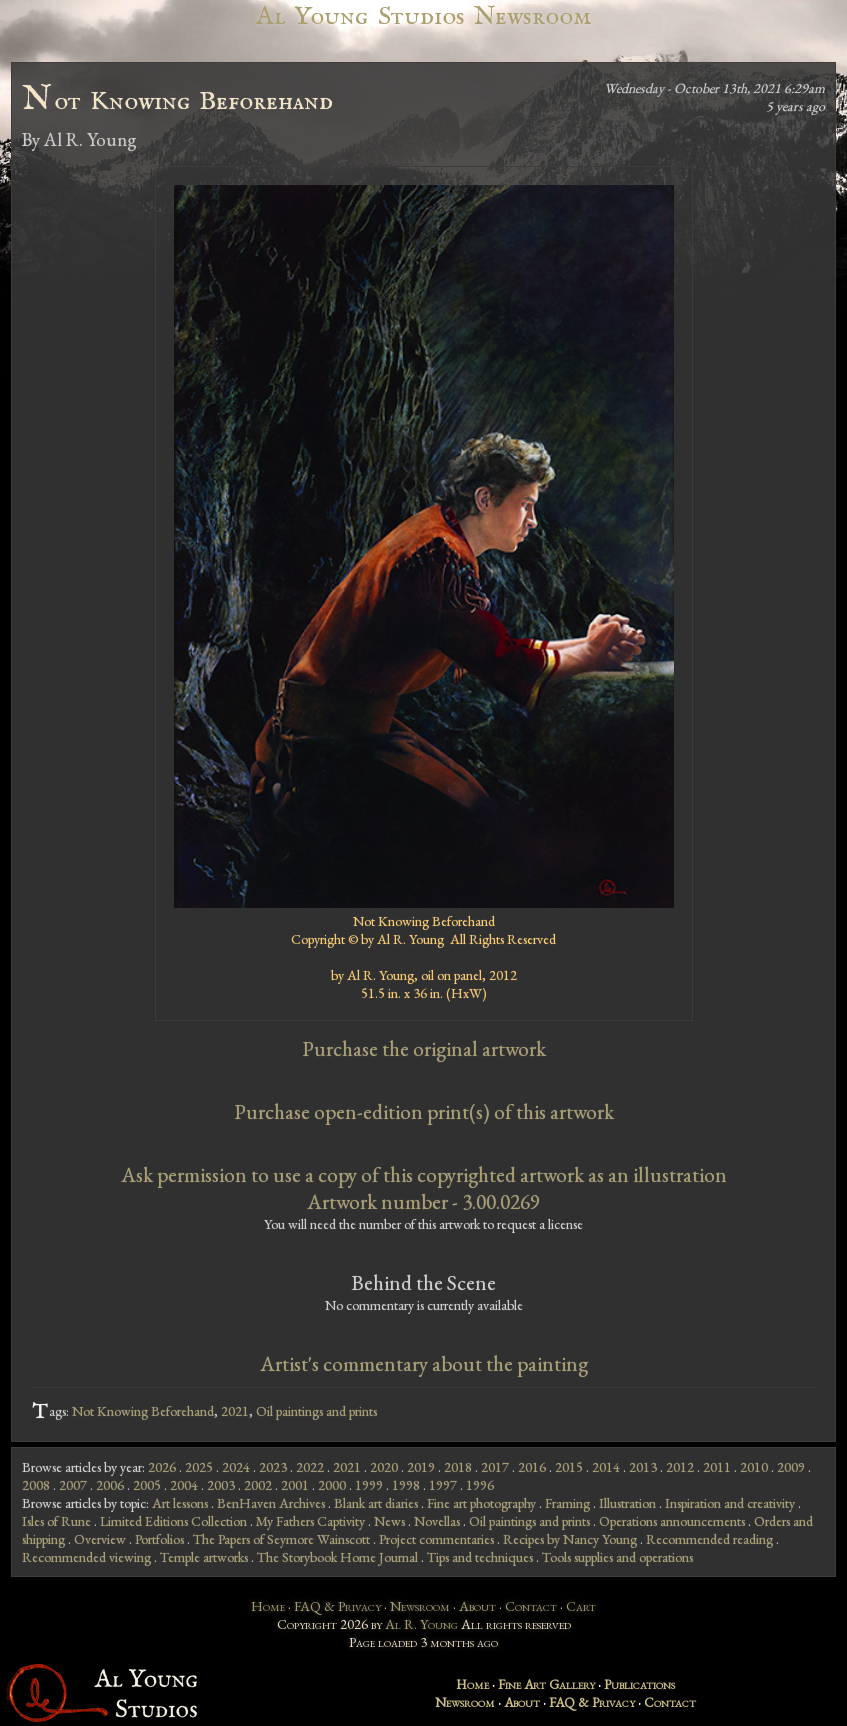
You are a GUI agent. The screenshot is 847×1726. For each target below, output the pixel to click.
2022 (310, 1467)
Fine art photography (481, 1503)
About (477, 1606)
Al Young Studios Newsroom (423, 16)
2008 (36, 1485)
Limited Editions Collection (173, 1521)
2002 (258, 1485)
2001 (295, 1485)
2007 (73, 1485)
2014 (606, 1467)
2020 (384, 1467)
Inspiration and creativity (730, 1503)
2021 (235, 1411)
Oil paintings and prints (316, 1411)
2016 (532, 1467)
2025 (199, 1467)
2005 (147, 1485)
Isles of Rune (56, 1521)
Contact (531, 1606)
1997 (443, 1485)
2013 (643, 1467)
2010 (754, 1467)
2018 (458, 1467)
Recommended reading (709, 1539)
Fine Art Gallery (546, 1684)
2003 (221, 1485)
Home (268, 1606)
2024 (236, 1467)
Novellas (437, 1521)
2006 (110, 1485)
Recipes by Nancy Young (570, 1539)
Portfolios (159, 1539)
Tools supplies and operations (617, 1557)
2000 (332, 1485)
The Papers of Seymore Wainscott (281, 1539)
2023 (273, 1467)
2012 (680, 1467)
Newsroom (420, 1606)
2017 (495, 1467)
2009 (791, 1467)
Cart (581, 1606)
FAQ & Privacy (337, 1606)
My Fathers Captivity (310, 1521)
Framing (567, 1503)
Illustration (627, 1503)
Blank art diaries (376, 1503)
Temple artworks (204, 1557)
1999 (369, 1485)
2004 (184, 1485)
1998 (406, 1485)
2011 (717, 1467)
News (389, 1521)
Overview (100, 1539)
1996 (480, 1485)
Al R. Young (421, 1624)
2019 (421, 1467)
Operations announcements (672, 1521)
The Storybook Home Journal (337, 1557)
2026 (162, 1467)
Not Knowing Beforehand (143, 1411)
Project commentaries (436, 1539)
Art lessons (180, 1503)
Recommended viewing (86, 1557)
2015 (569, 1467)
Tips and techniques (480, 1557)
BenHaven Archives (271, 1503)
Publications (639, 1684)
